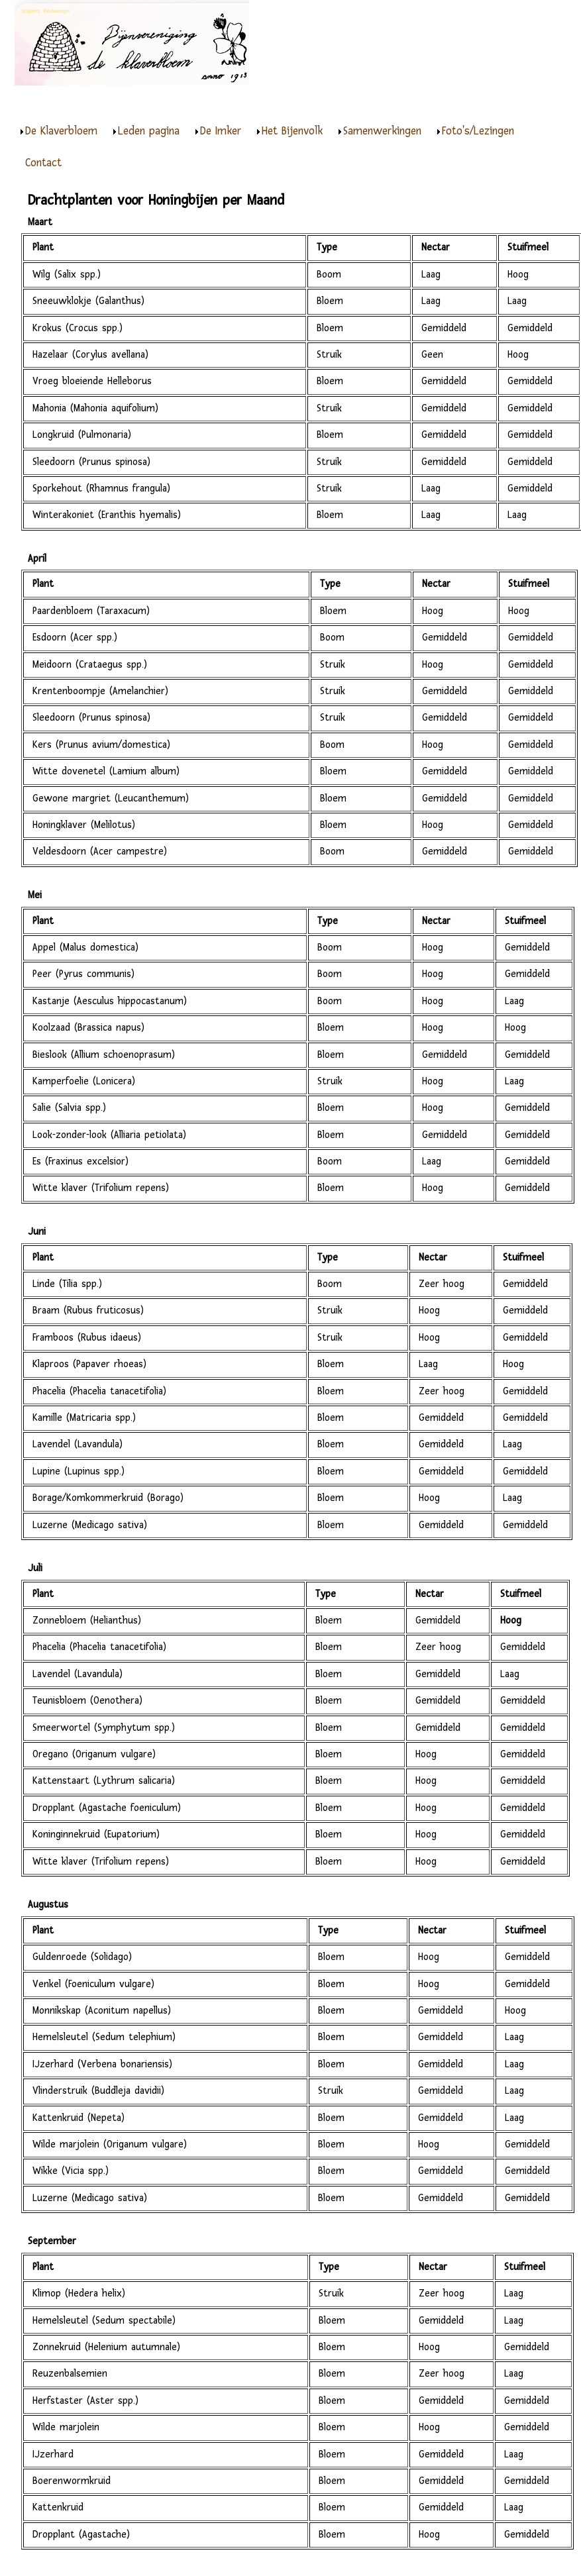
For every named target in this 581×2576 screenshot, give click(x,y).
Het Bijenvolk (292, 131)
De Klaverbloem (61, 131)
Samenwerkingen (382, 131)
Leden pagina (149, 131)
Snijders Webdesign (45, 11)
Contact (43, 163)
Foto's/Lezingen (478, 131)
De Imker (220, 131)
